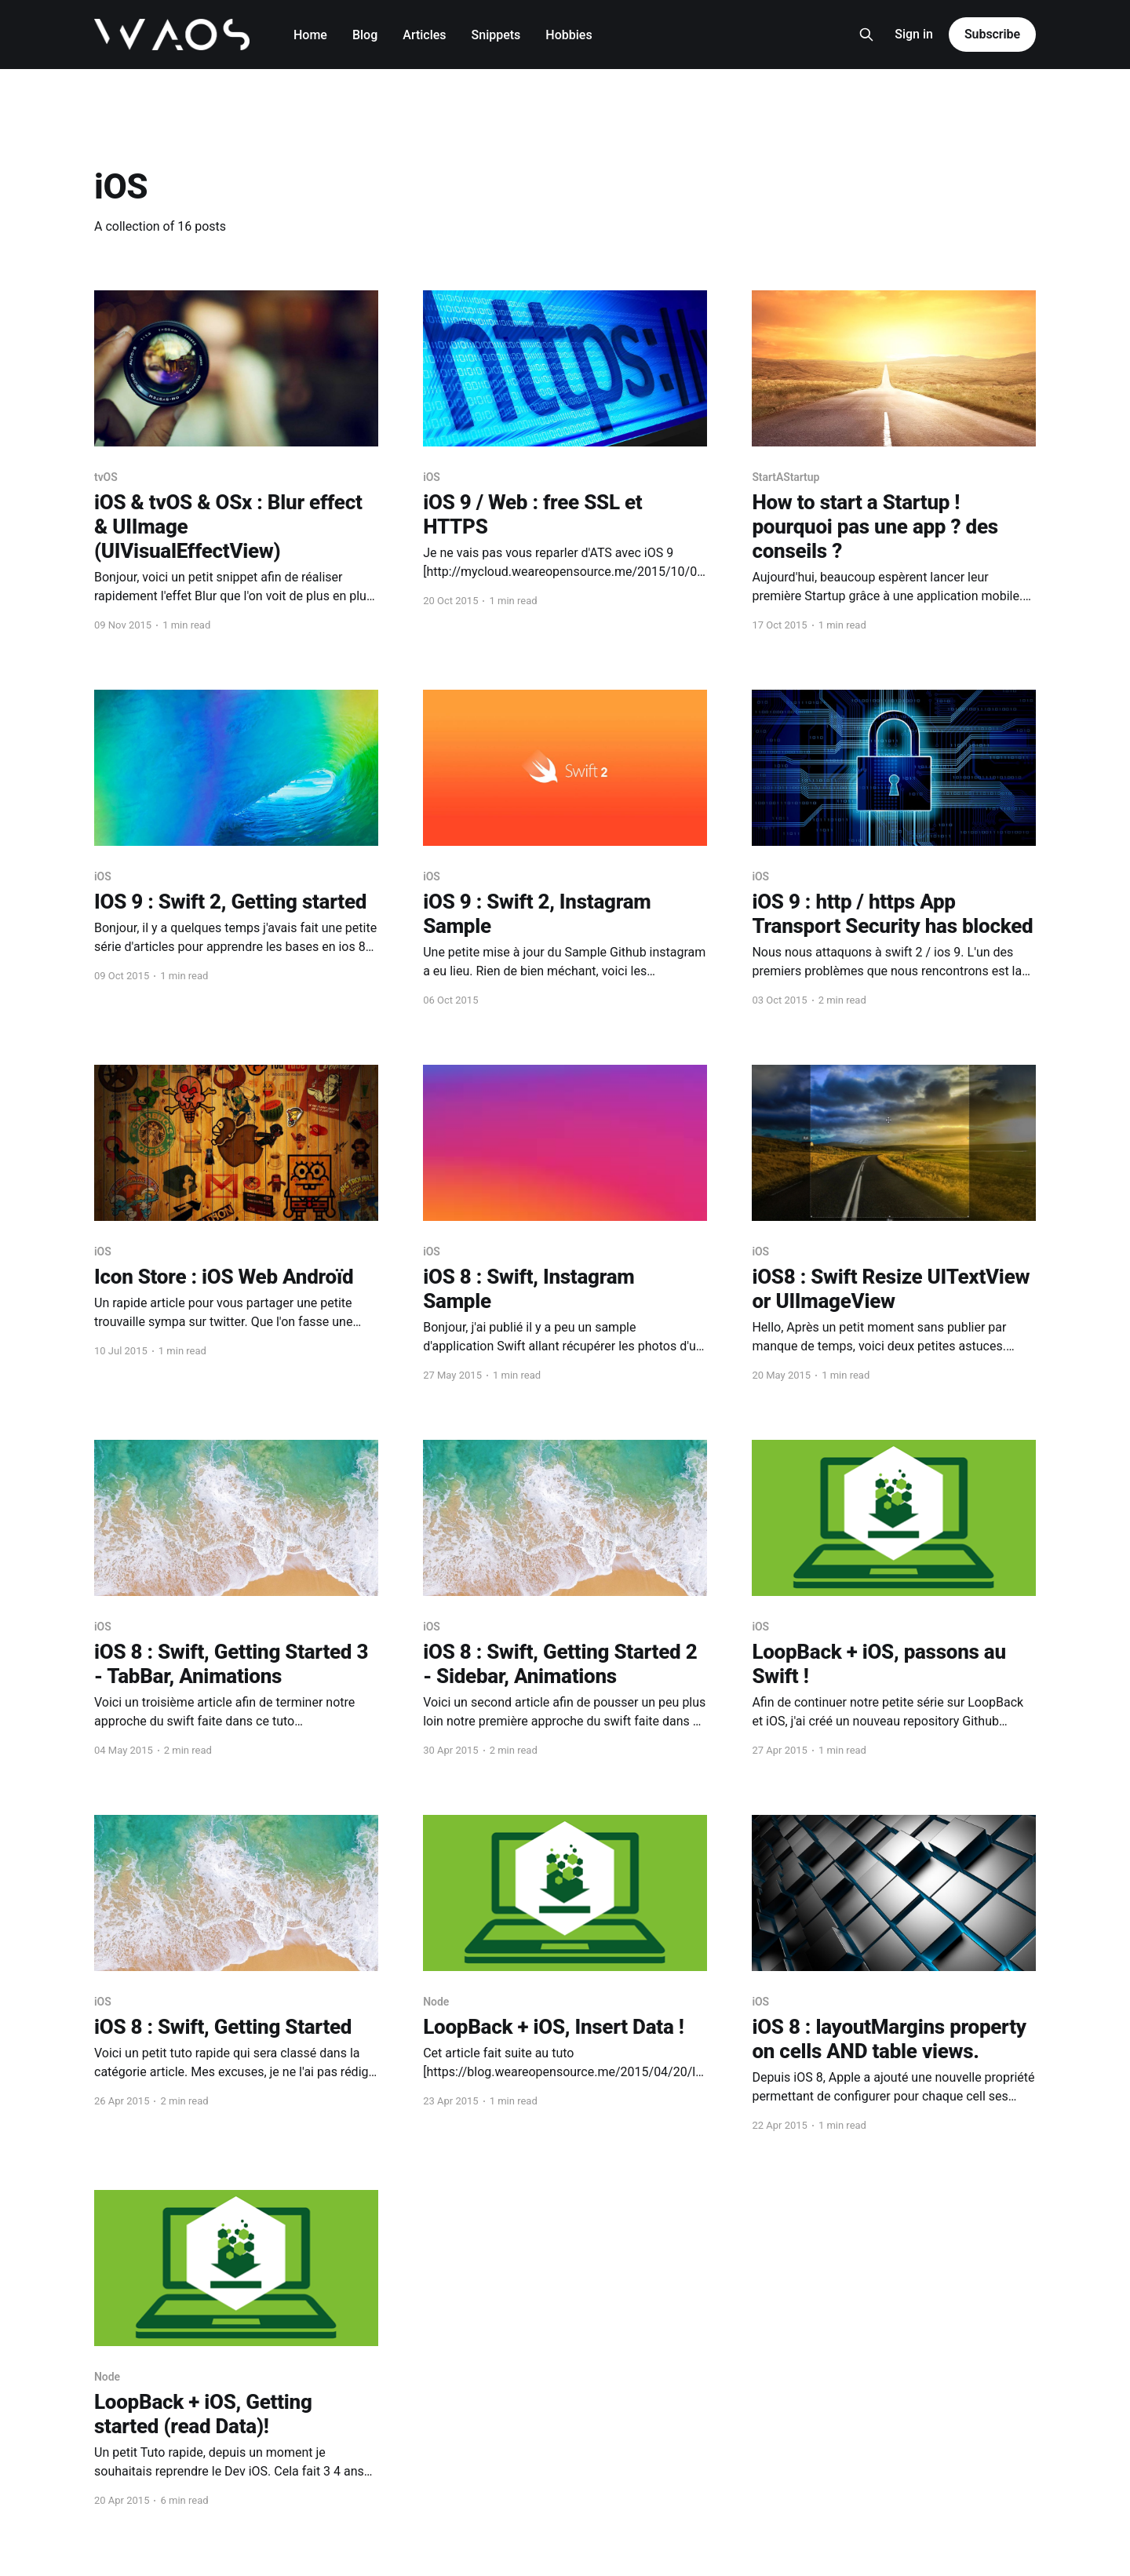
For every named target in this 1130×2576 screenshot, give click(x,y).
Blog (364, 34)
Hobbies (568, 34)
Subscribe (992, 34)
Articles (424, 34)
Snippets (496, 34)
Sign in (914, 34)
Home (310, 34)
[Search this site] (866, 34)
